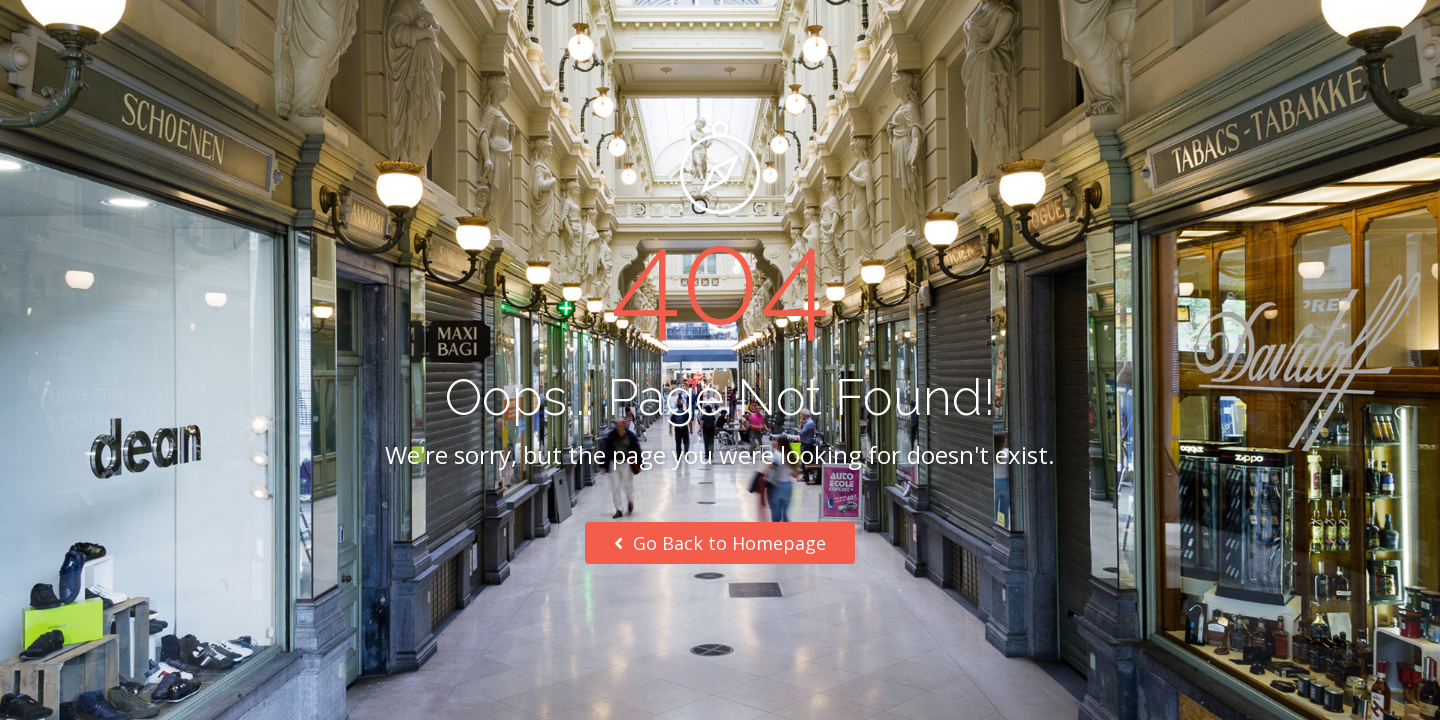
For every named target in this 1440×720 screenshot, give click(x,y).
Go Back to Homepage (720, 543)
